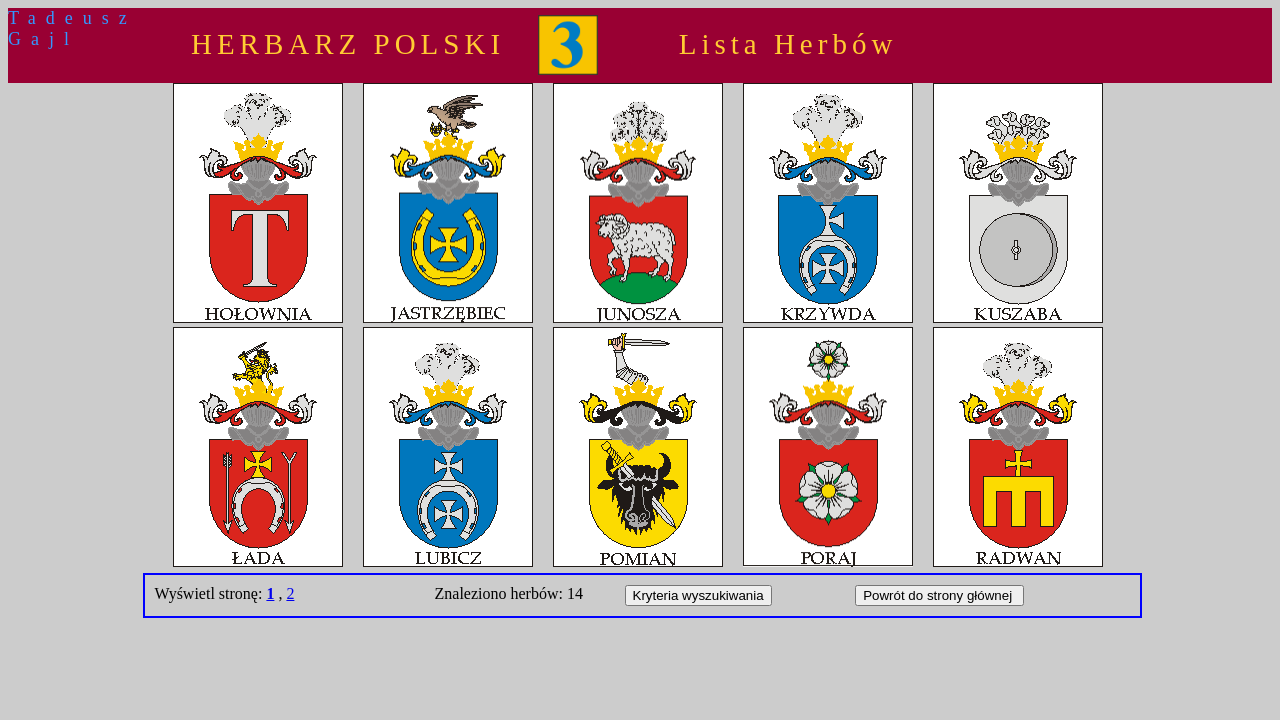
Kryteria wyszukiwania (698, 595)
